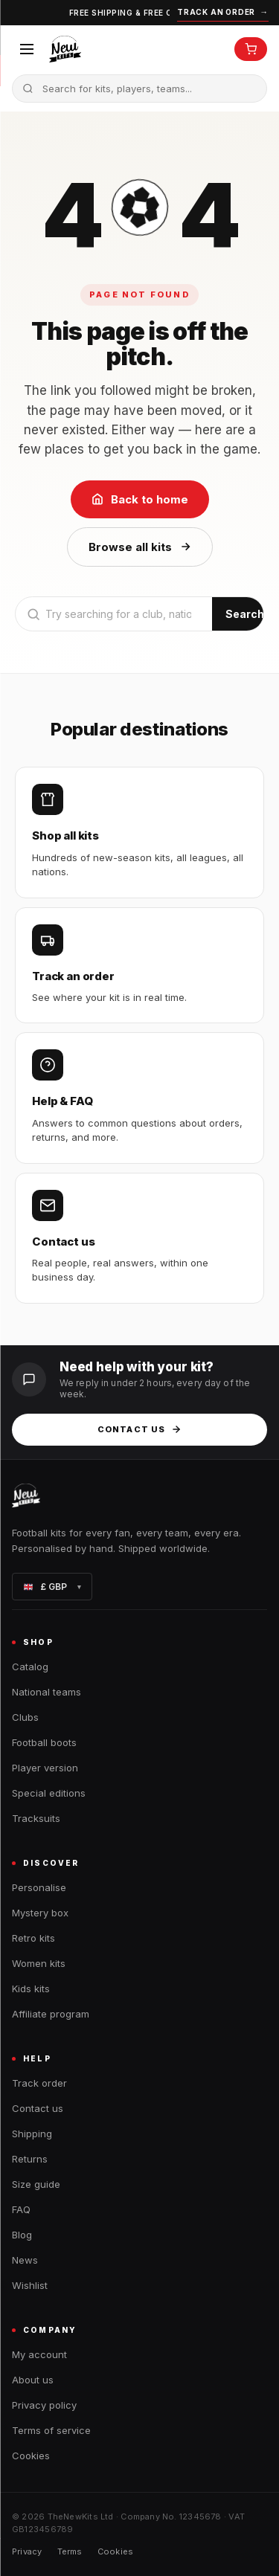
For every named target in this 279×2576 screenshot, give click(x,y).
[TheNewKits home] (65, 49)
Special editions (49, 1793)
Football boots (44, 1742)
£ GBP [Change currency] (52, 1586)
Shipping (32, 2133)
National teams (46, 1692)
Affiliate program (50, 2014)
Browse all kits (140, 547)
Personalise (39, 1887)
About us (33, 2380)
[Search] (114, 614)
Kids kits (31, 1988)
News (25, 2260)
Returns (30, 2159)
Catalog (30, 1666)
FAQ (21, 2209)
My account (39, 2354)
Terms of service (51, 2430)
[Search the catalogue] (139, 88)
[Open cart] (250, 49)
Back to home (140, 499)
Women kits (38, 1963)
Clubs (25, 1717)
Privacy (27, 2551)
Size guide (36, 2184)
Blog (22, 2235)
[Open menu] (27, 49)
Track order (39, 2083)
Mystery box (40, 1913)
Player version (45, 1768)
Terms (70, 2551)
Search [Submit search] (244, 614)
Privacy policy (44, 2405)
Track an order (223, 12)
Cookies (31, 2455)
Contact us (139, 1429)
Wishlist (30, 2285)
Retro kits (33, 1938)
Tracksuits (36, 1818)
